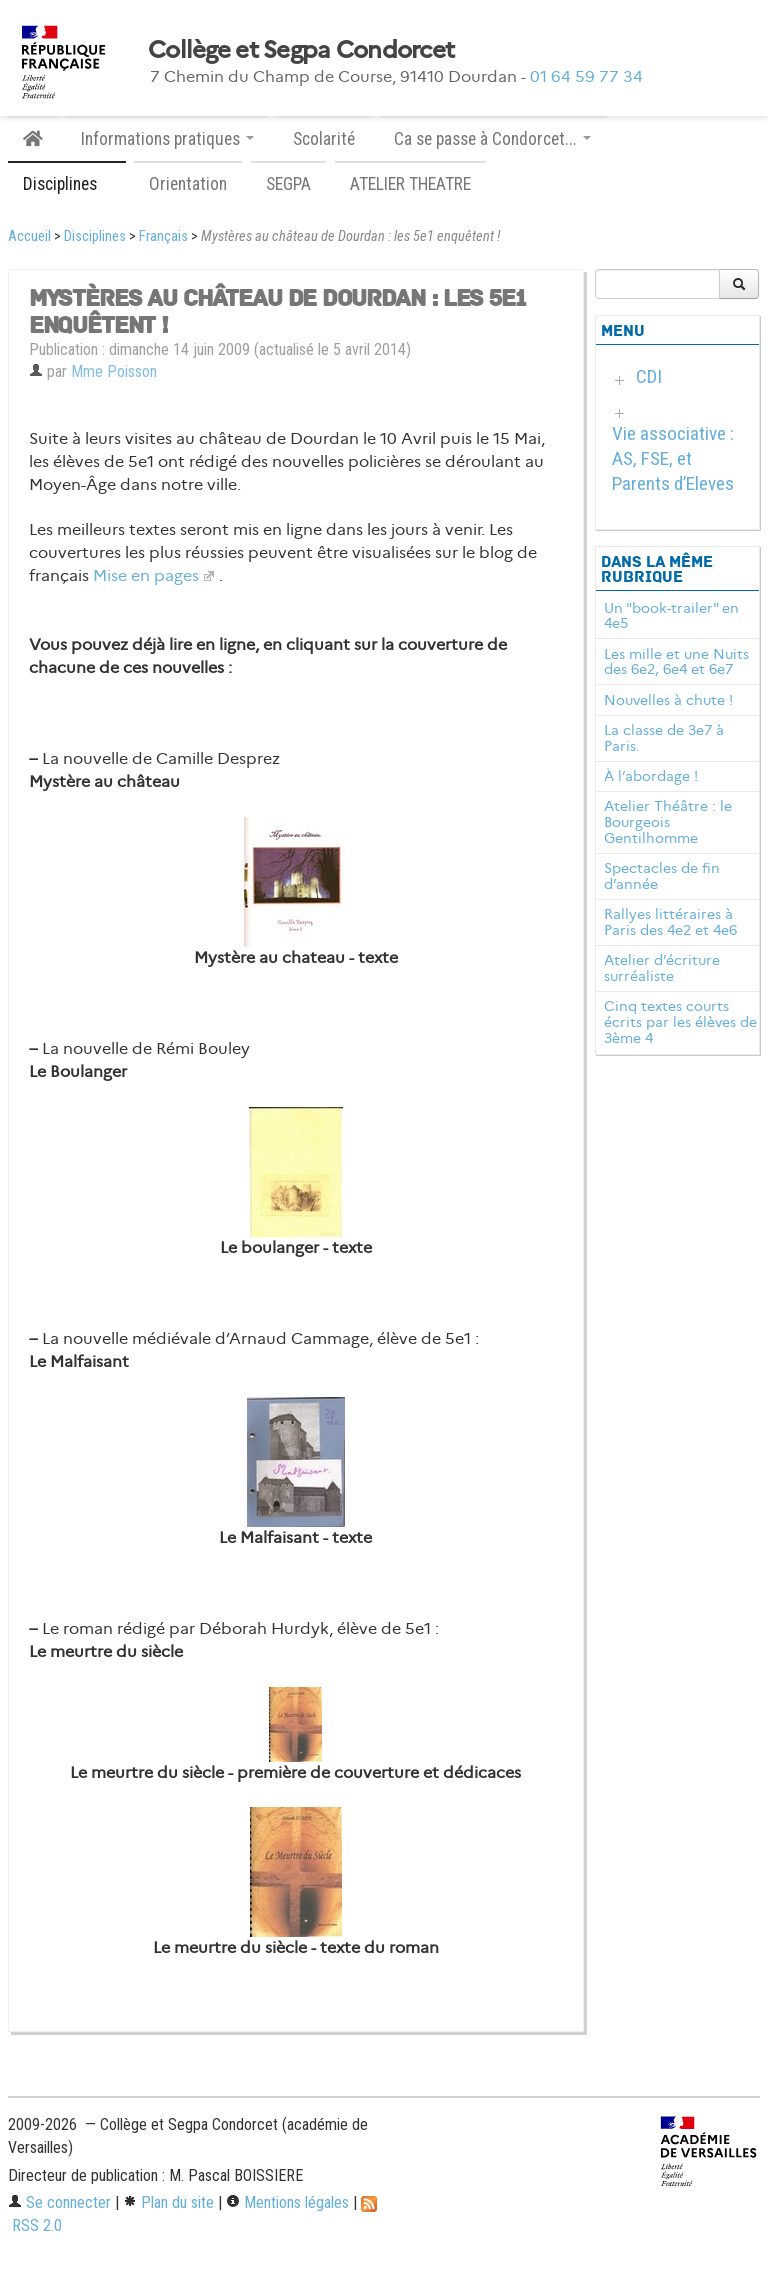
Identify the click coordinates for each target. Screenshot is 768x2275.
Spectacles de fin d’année (662, 876)
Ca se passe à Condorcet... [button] (492, 139)
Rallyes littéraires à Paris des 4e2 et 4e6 (670, 922)
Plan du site (168, 2202)
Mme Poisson (114, 371)
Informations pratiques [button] (167, 139)
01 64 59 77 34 (586, 76)
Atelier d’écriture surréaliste (662, 968)
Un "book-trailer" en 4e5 (671, 616)
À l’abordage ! (651, 776)
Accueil (29, 236)
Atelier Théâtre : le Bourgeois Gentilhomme (668, 822)
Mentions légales (287, 2202)
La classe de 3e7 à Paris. (664, 738)
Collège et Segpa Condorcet (301, 50)
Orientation (188, 184)
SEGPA (288, 184)
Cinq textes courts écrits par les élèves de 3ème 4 (680, 1022)
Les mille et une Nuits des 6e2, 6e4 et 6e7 (676, 662)
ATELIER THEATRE (410, 184)
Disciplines (95, 236)
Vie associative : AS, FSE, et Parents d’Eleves (673, 458)
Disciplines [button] (67, 184)
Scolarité (324, 139)
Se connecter (59, 2202)
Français (163, 236)
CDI (649, 376)
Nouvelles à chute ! (668, 700)
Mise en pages (146, 575)
